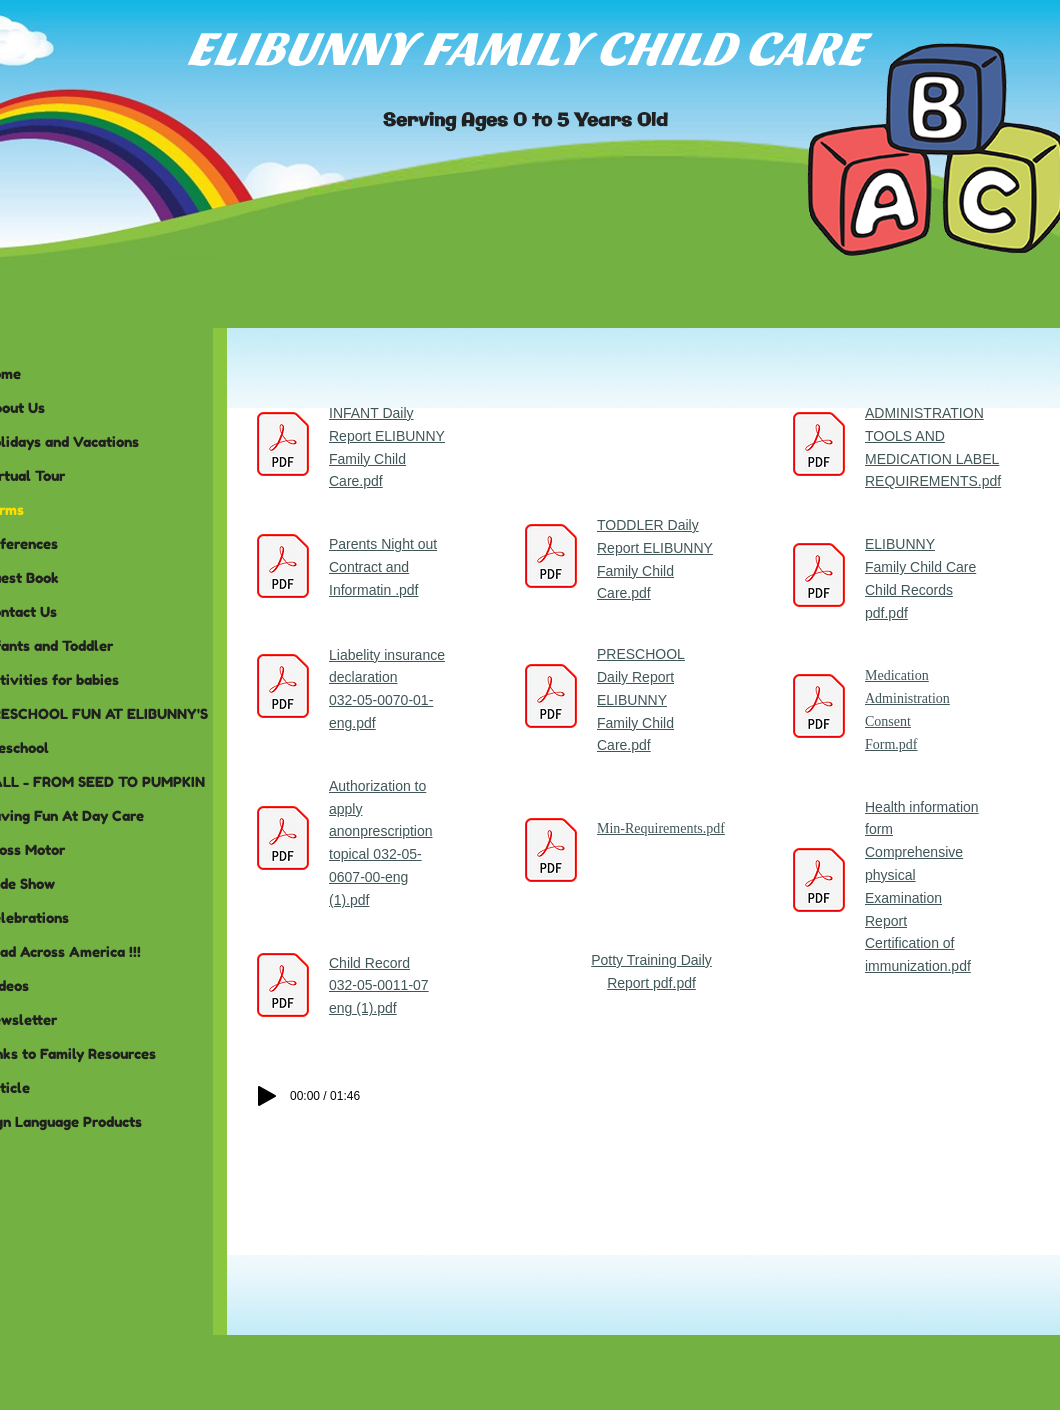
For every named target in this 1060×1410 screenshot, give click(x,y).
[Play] (267, 1096)
